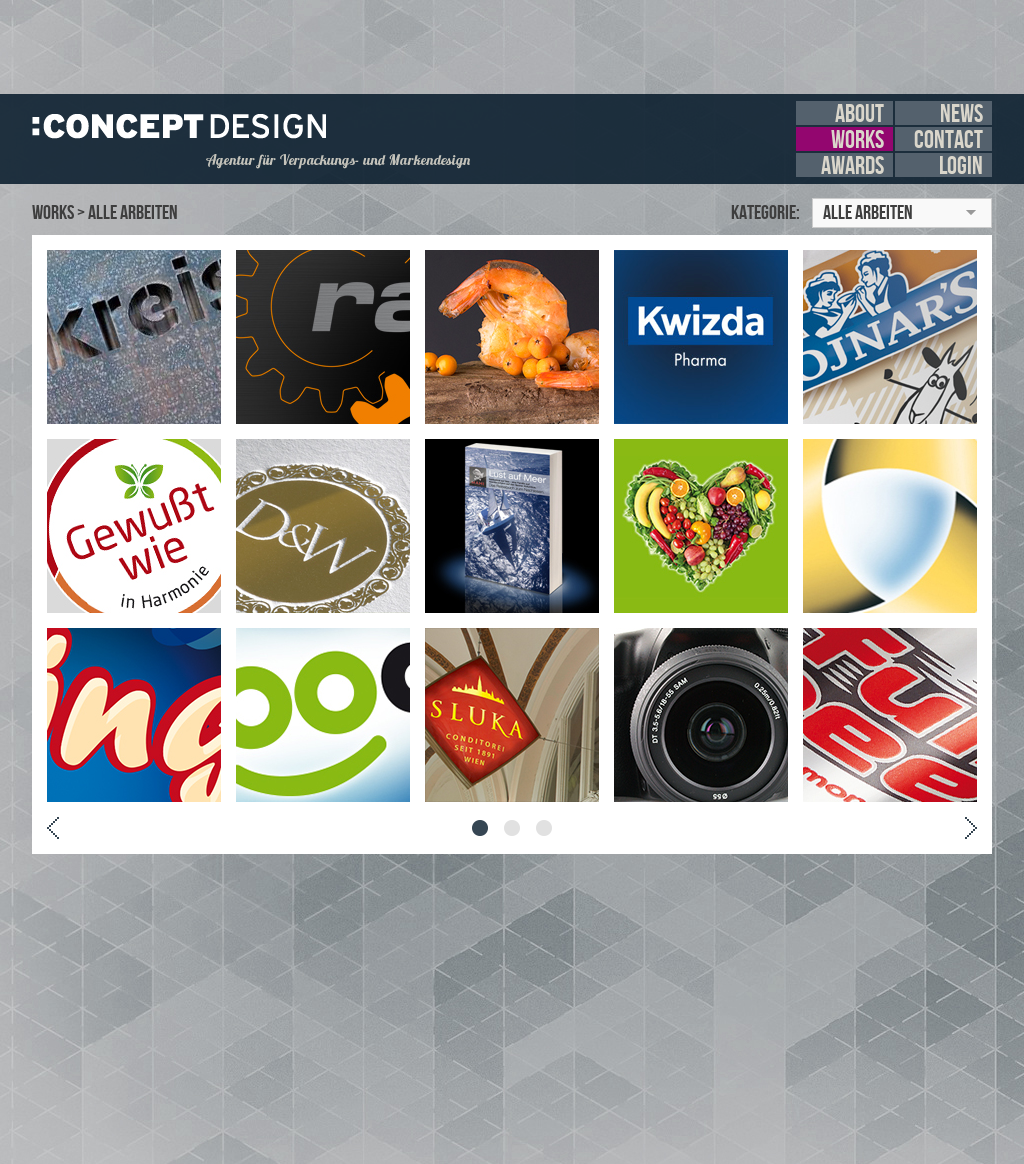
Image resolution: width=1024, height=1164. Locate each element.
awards (852, 165)
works (857, 139)
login (961, 165)
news (961, 113)
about (859, 113)
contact (948, 139)
